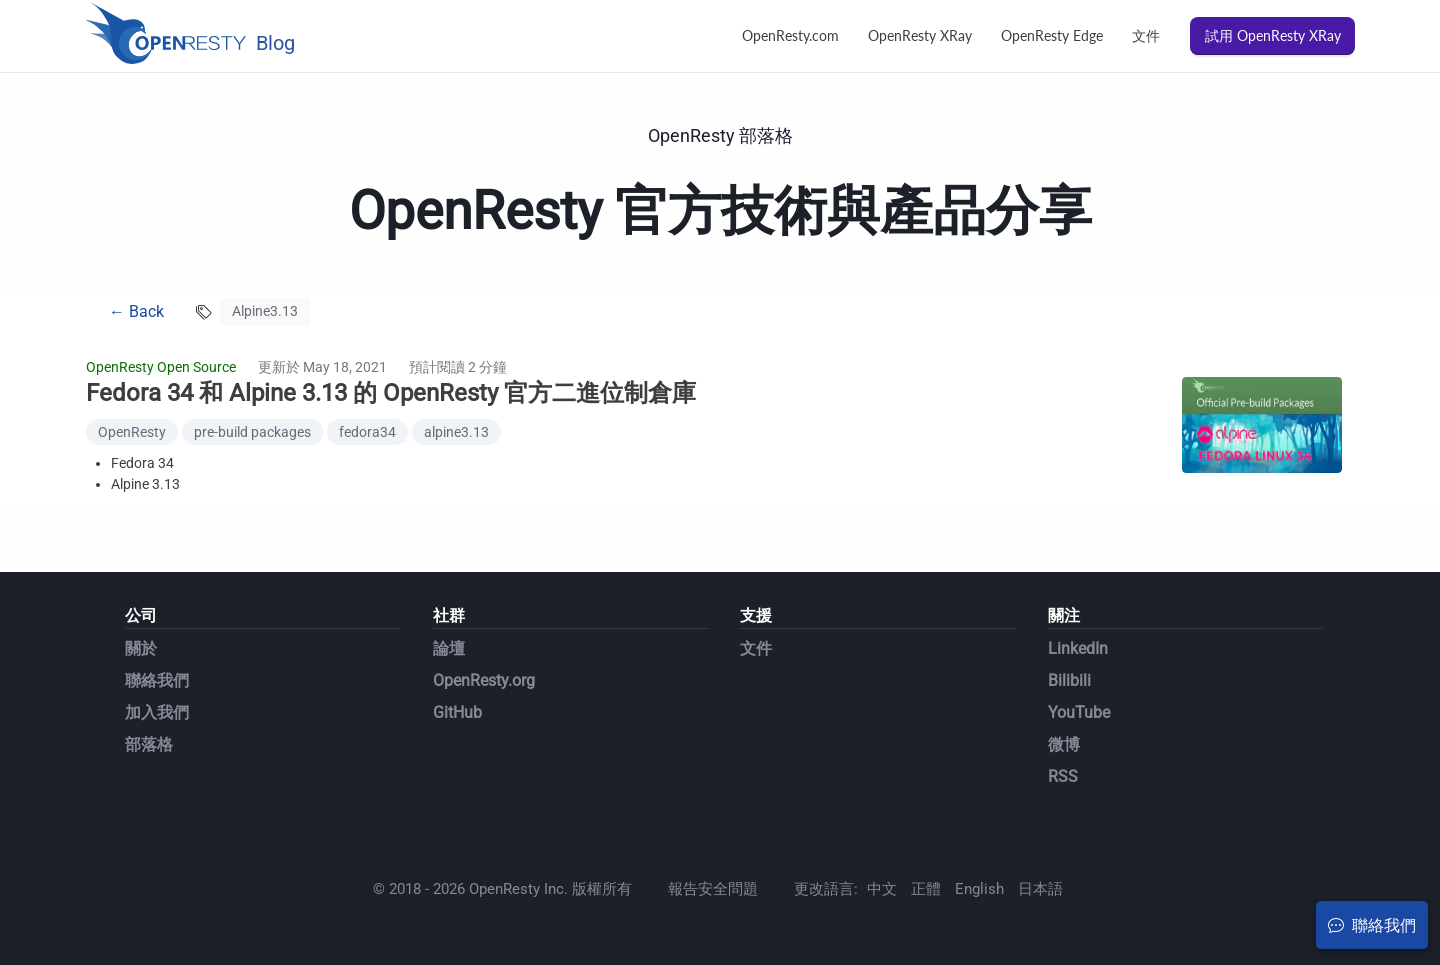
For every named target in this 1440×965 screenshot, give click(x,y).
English (979, 889)
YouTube (1079, 712)
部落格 (149, 744)
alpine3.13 (456, 432)
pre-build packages (252, 432)
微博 (1064, 744)
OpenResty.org (484, 680)
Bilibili (1069, 680)
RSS (1063, 776)
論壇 (449, 648)
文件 (1146, 35)
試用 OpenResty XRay (1273, 35)
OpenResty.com (790, 35)
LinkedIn (1078, 648)
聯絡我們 (157, 680)
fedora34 (367, 432)
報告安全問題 (713, 889)
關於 (141, 648)
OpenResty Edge (1052, 35)
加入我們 (157, 712)
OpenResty (132, 432)
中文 (882, 889)
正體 (926, 889)
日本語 (1040, 889)
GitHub (457, 712)
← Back (136, 311)
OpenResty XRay (920, 35)
